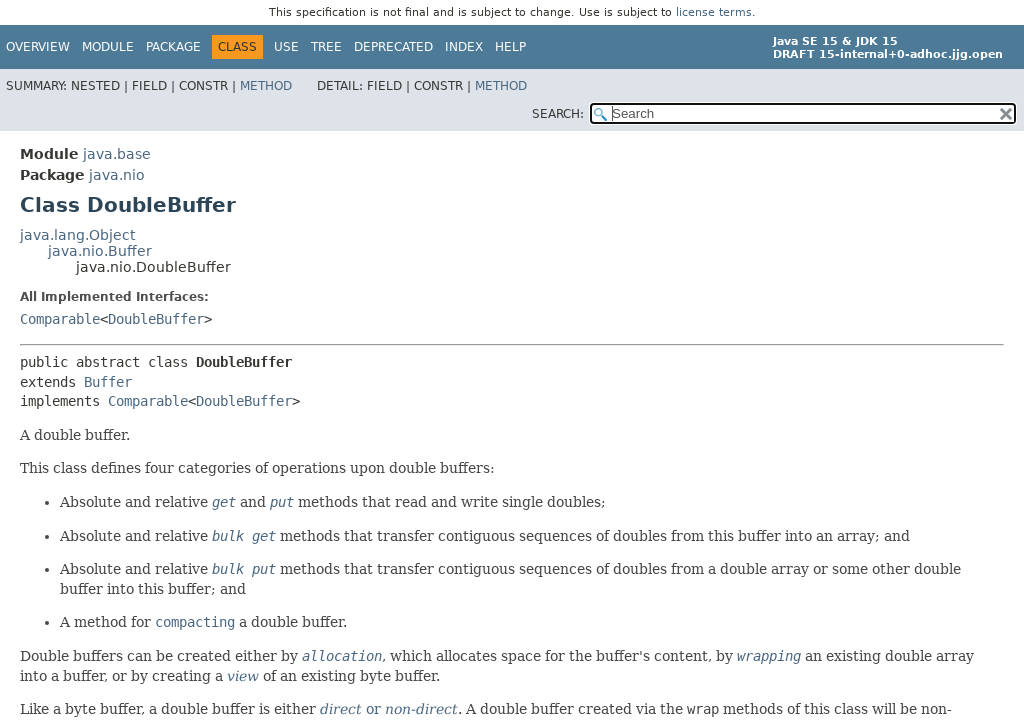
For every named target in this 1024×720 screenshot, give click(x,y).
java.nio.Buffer (100, 251)
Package (173, 47)
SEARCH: (558, 114)
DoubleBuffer (156, 319)
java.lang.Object (77, 235)
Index (464, 47)
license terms (714, 12)
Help (510, 47)
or (389, 709)
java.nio (117, 175)
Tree (326, 47)
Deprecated (393, 47)
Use (286, 47)
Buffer (108, 382)
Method (266, 86)
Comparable (60, 319)
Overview (38, 47)
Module (108, 47)
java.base (117, 154)
